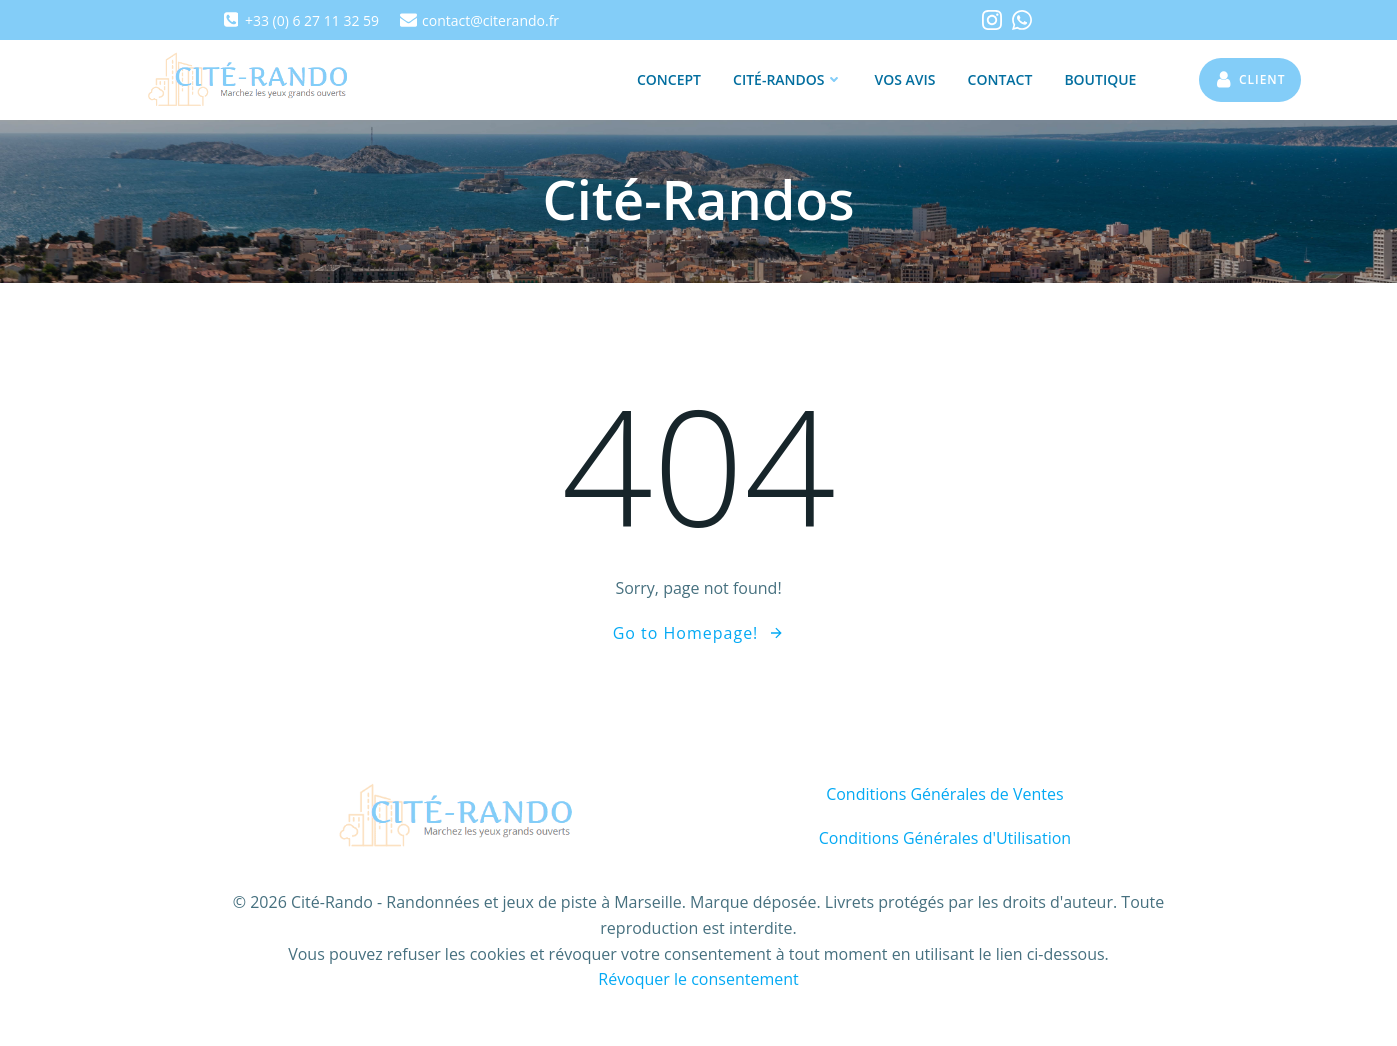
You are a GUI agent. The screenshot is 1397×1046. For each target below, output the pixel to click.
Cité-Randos (788, 79)
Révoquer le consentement (698, 979)
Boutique (1100, 79)
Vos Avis (905, 79)
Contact (1000, 79)
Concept (669, 79)
